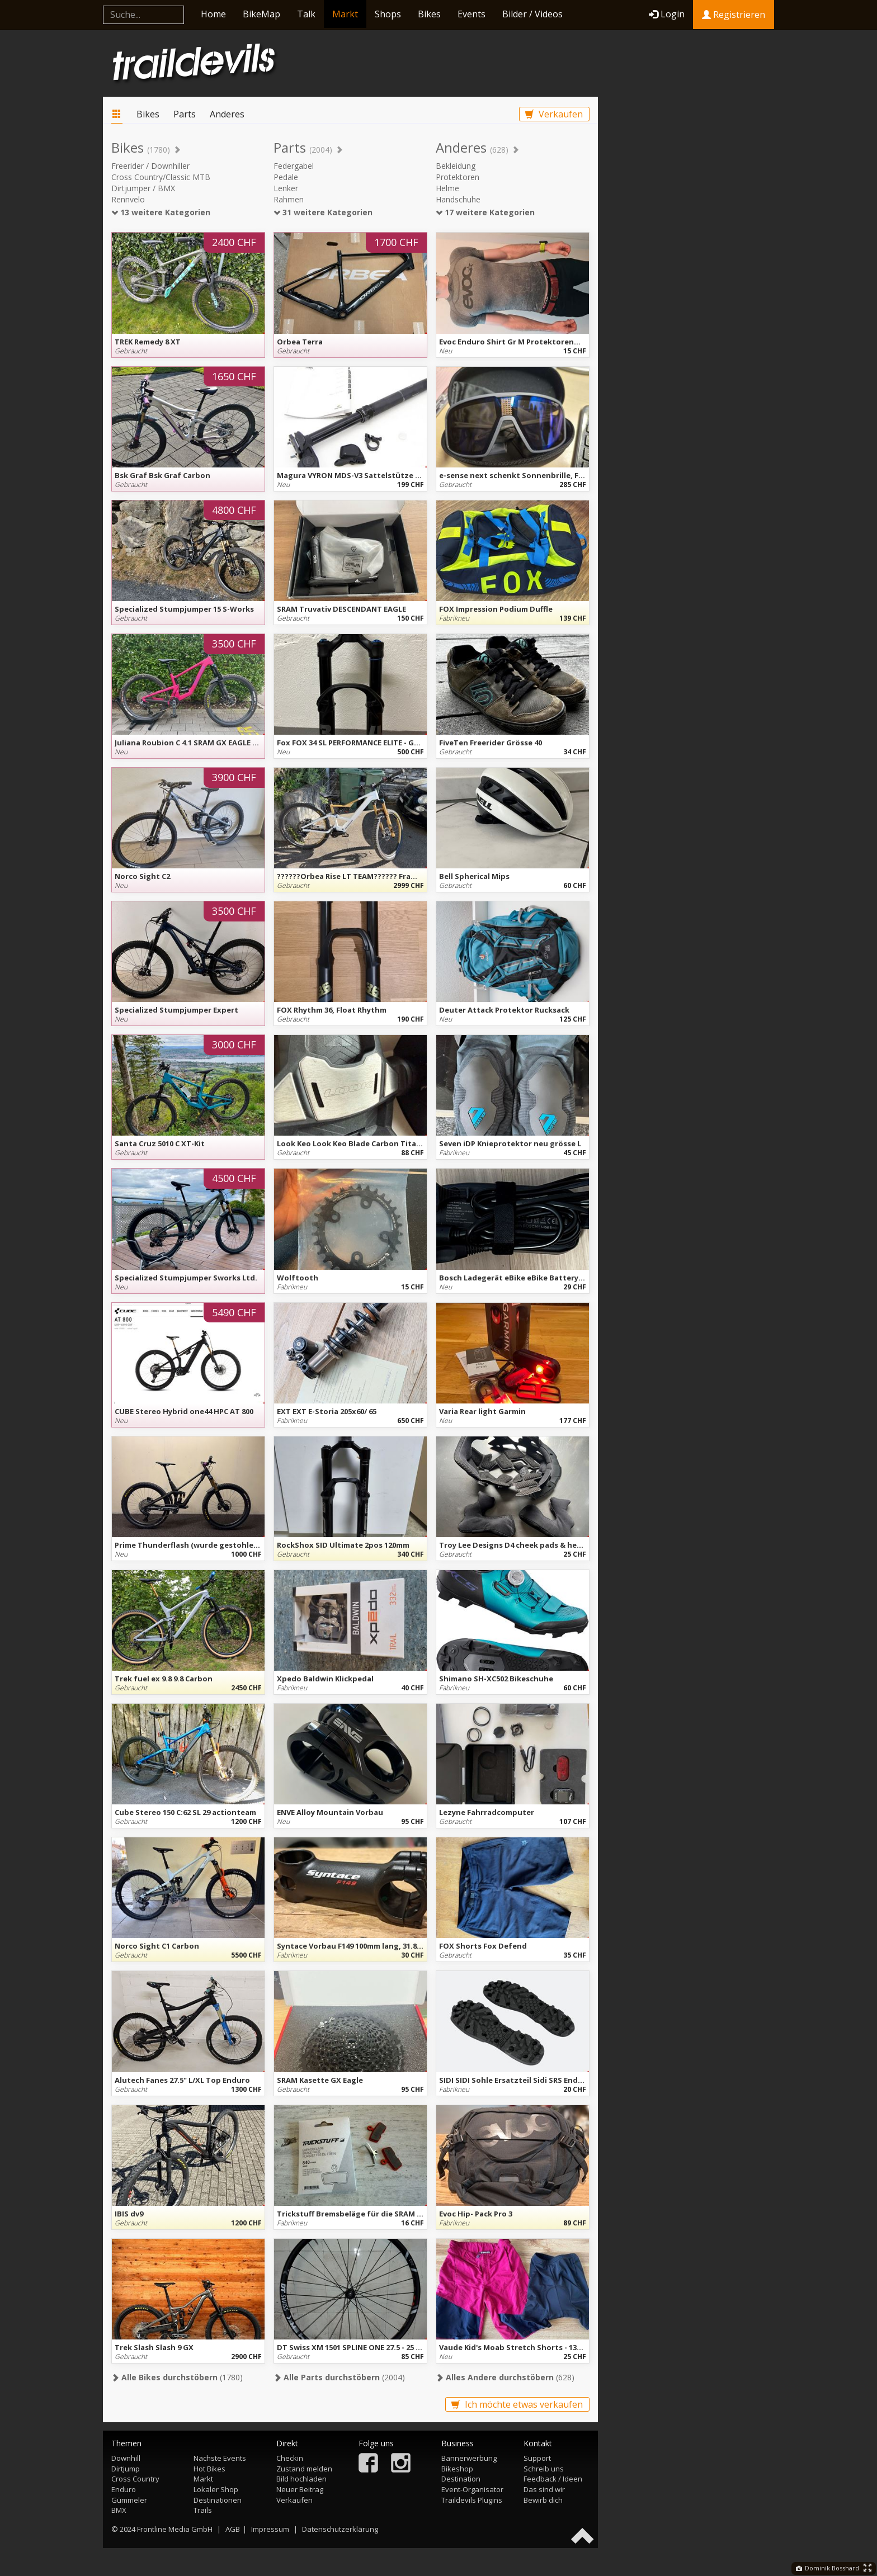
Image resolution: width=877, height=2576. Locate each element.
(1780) (177, 2377)
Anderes (227, 114)
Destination (460, 2479)
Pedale (286, 177)
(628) (505, 2377)
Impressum (270, 2529)
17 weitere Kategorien (485, 212)
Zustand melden (304, 2469)
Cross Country (135, 2479)
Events (471, 14)
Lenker (286, 188)
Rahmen (289, 199)
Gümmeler (129, 2500)
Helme (447, 188)
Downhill (125, 2458)
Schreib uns (544, 2469)
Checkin (289, 2458)
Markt (345, 14)
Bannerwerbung (469, 2458)
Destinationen (218, 2500)
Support (537, 2458)
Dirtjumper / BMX (143, 188)
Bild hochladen (301, 2479)
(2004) (339, 2377)
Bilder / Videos (532, 14)
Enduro (123, 2489)
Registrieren (733, 14)
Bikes (429, 14)
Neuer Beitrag (299, 2489)
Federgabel (294, 165)
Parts (184, 114)
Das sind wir (544, 2489)
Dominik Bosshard (827, 2568)
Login (667, 14)
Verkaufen (554, 114)
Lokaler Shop (216, 2489)
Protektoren (457, 177)
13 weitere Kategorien (160, 212)
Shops (388, 14)
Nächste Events (220, 2458)
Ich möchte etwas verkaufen (517, 2404)
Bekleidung (455, 165)
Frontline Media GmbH (175, 2529)
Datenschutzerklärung (340, 2529)
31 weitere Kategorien (323, 212)
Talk (306, 14)
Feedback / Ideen (553, 2479)
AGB (232, 2529)
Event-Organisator (472, 2489)
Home (213, 14)
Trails (203, 2510)
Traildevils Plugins (471, 2500)
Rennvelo (128, 199)
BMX (118, 2510)
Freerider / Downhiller (150, 165)
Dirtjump (125, 2469)
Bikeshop (457, 2469)
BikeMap (261, 14)
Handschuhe (458, 199)
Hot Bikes (209, 2469)
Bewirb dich (543, 2500)
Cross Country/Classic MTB (160, 177)
